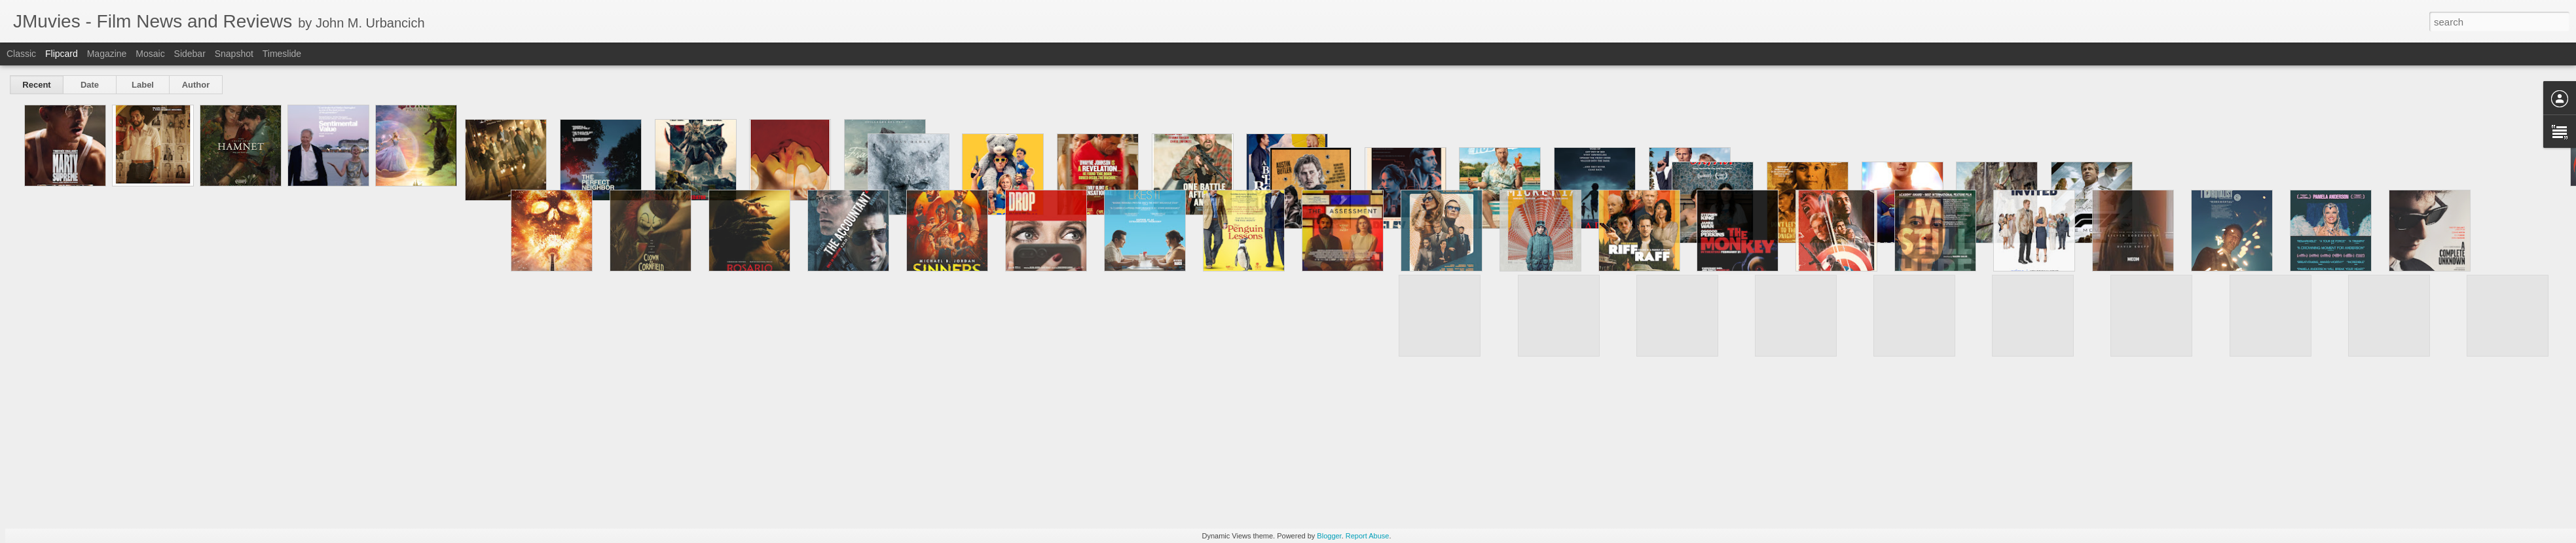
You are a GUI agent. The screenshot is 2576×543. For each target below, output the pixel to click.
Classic (21, 53)
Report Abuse (1367, 536)
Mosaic (150, 53)
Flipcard (61, 53)
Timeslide (282, 53)
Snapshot (234, 53)
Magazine (107, 53)
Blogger (1329, 536)
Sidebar (190, 53)
